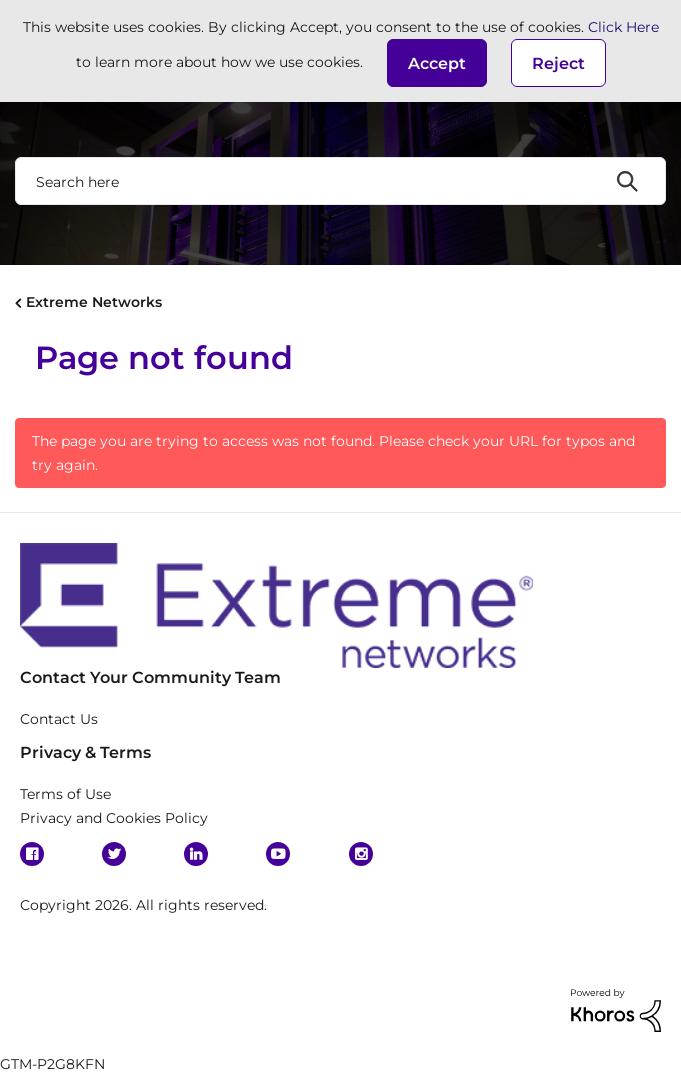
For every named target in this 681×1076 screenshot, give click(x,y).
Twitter (114, 854)
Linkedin (196, 854)
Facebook (32, 854)
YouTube (278, 854)
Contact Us (59, 719)
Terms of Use (65, 794)
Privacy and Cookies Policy (114, 818)
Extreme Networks (94, 302)
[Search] (340, 181)
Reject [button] (558, 63)
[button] (437, 63)
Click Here (623, 27)
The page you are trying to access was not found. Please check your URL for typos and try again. (333, 453)
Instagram (361, 854)
